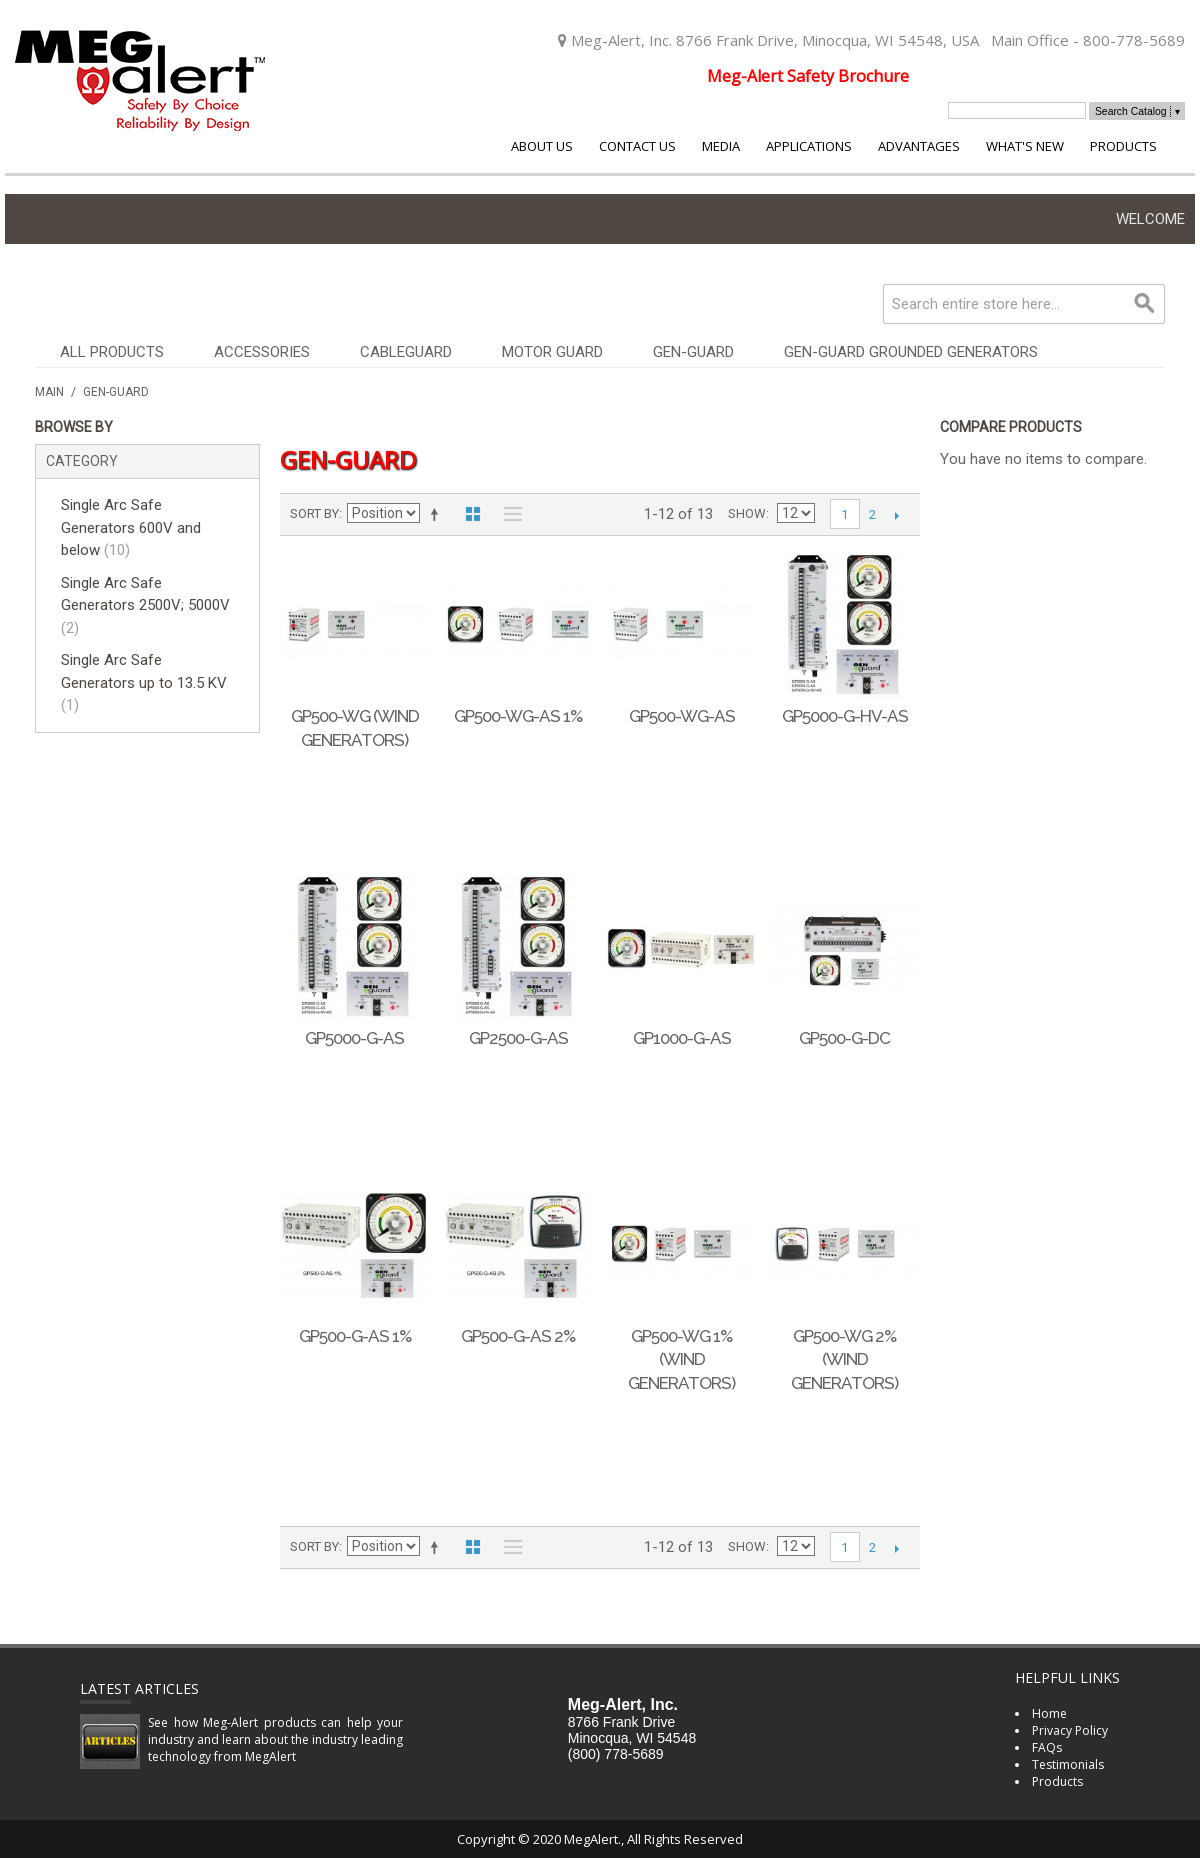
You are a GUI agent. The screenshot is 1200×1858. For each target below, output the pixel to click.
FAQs (1047, 1747)
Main (49, 392)
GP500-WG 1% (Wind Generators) (681, 1360)
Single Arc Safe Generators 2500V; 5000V (145, 605)
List (508, 514)
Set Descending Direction (438, 514)
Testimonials (1068, 1764)
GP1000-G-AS (682, 1038)
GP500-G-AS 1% (355, 1336)
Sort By (314, 513)
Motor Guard (552, 352)
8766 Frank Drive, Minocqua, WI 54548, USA (827, 40)
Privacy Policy (1070, 1730)
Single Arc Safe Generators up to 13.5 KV (144, 682)
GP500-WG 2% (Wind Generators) (844, 1360)
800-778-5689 (1134, 40)
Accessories (262, 352)
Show (747, 513)
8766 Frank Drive (621, 1722)
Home (1049, 1713)
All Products (112, 352)
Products (1123, 146)
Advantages (919, 146)
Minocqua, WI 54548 (632, 1738)
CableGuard (406, 352)
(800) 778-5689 (616, 1754)
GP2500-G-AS (518, 1038)
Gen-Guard (693, 352)
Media (721, 146)
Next (897, 515)
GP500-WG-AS (682, 716)
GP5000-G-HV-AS (845, 716)
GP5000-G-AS (354, 1038)
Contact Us (637, 146)
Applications (809, 146)
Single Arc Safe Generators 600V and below (131, 527)
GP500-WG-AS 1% (518, 716)
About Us (542, 146)
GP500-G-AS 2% (518, 1336)
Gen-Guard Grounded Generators (911, 352)
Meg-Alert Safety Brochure (808, 76)
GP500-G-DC (844, 1038)
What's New (1025, 146)
